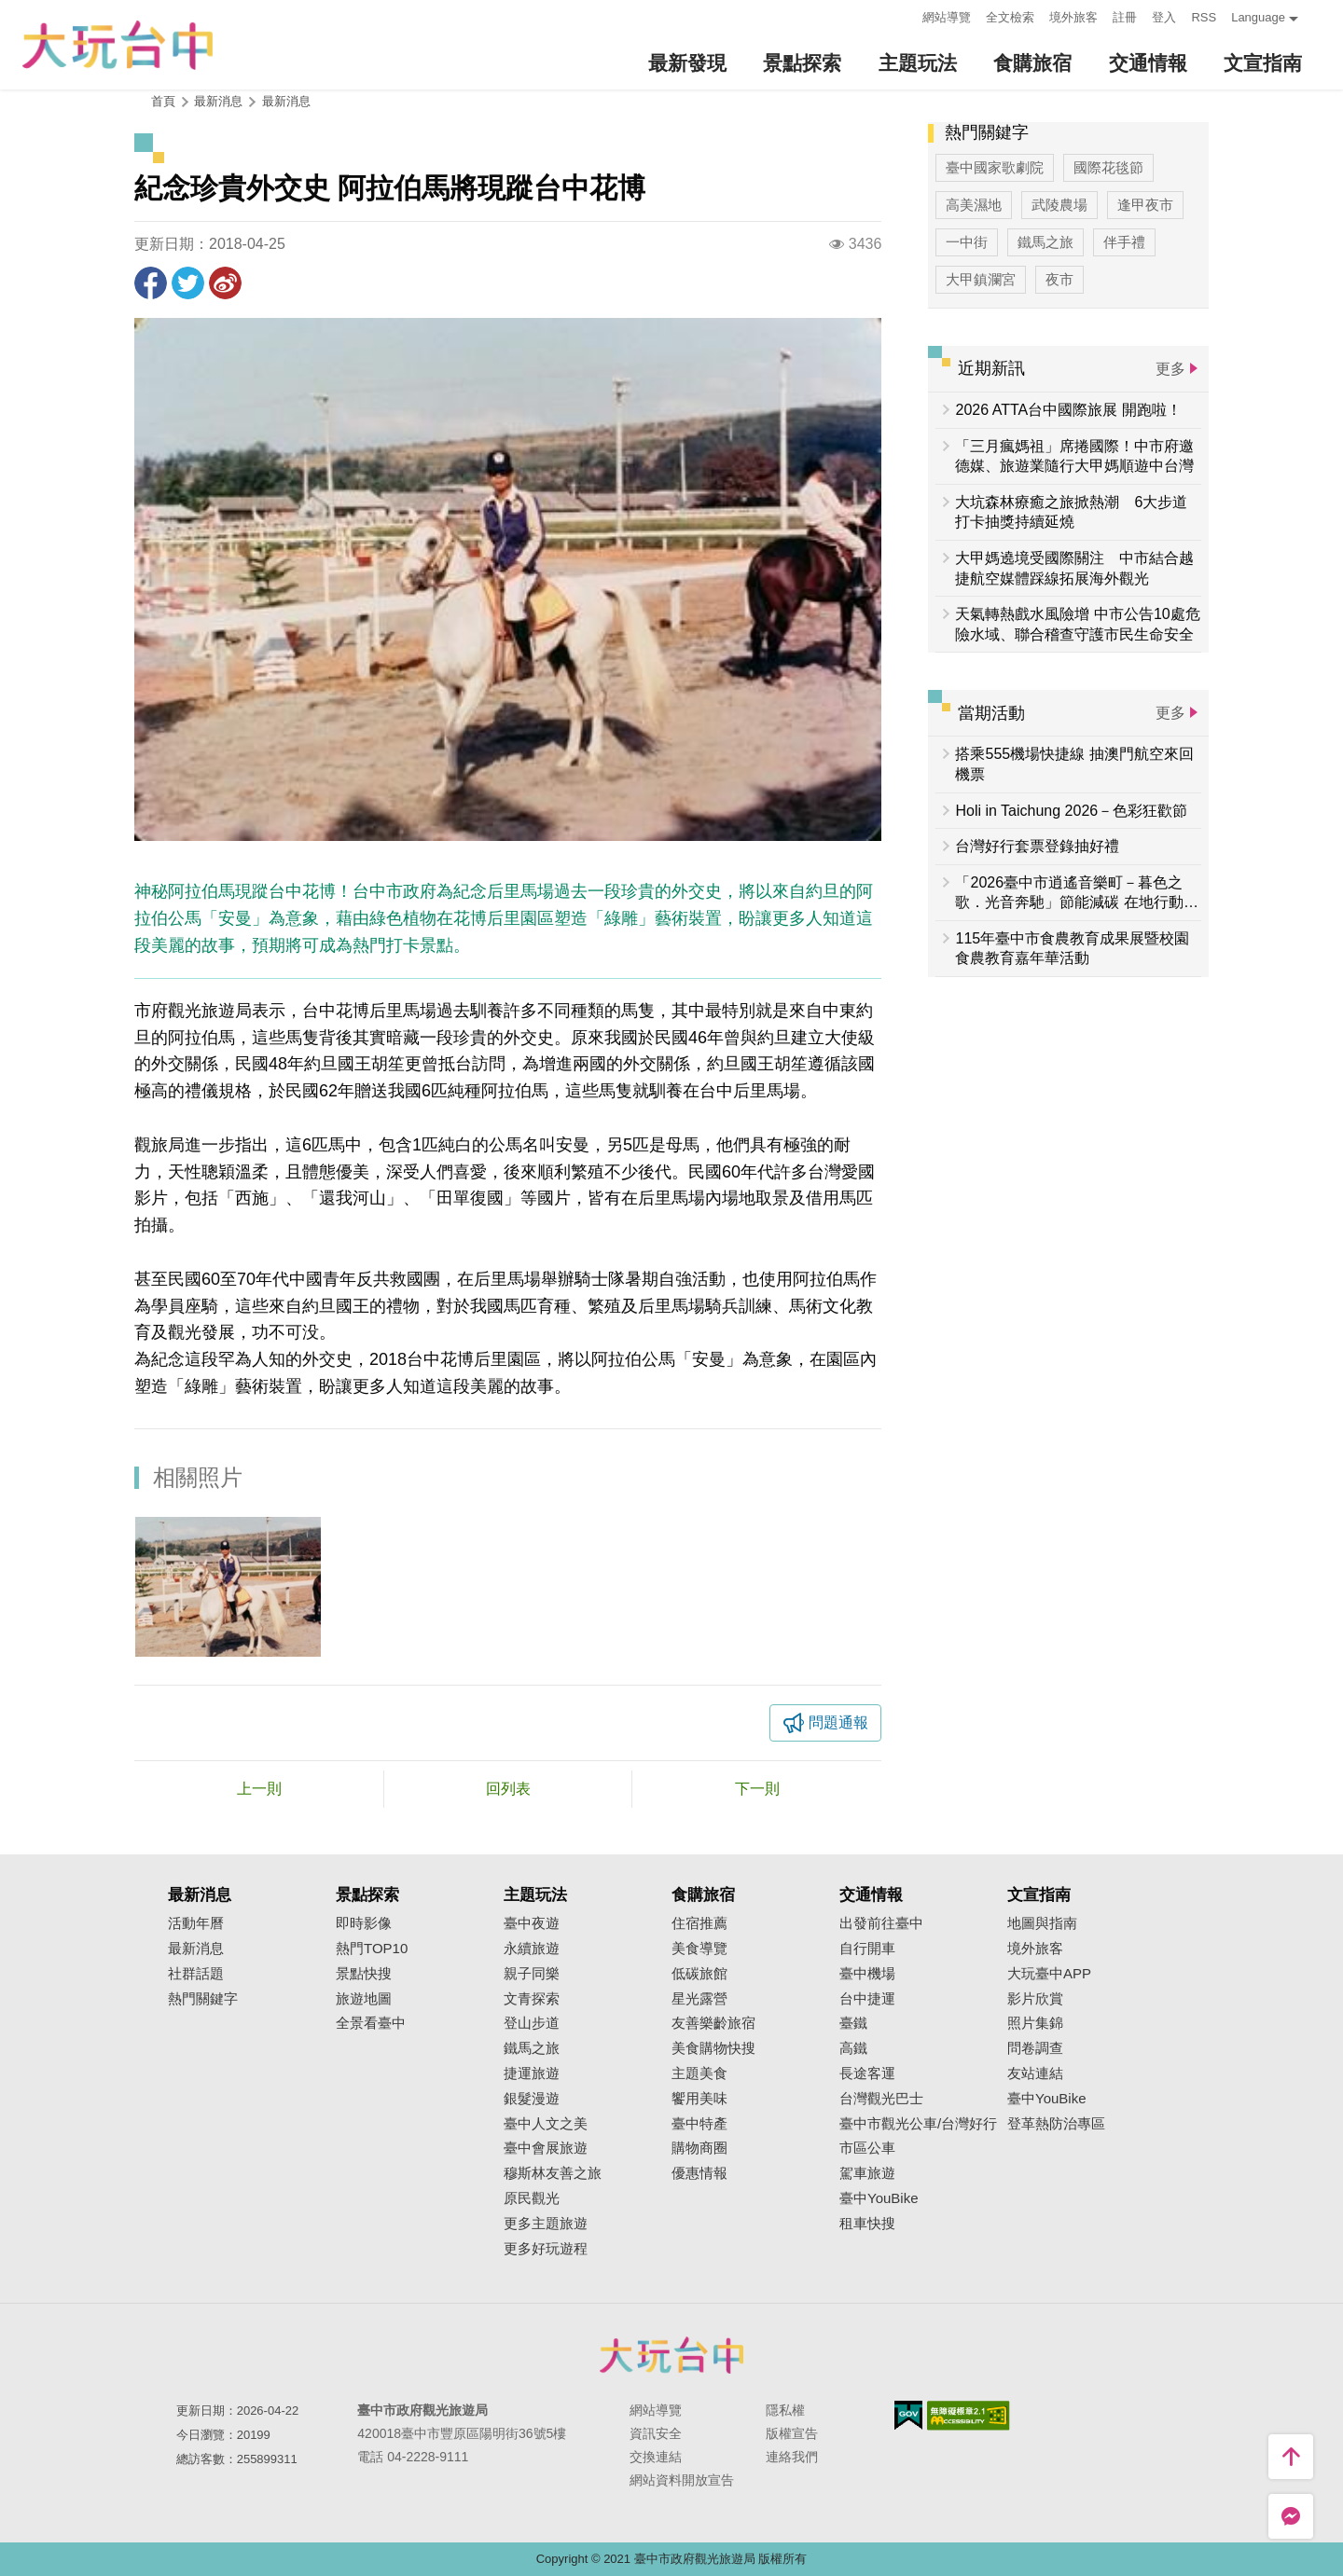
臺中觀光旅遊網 (117, 45)
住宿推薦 (699, 1923)
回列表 (508, 1789)
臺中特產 (699, 2123)
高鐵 (853, 2048)
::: (903, 15)
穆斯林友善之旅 (553, 2173)
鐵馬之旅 (1045, 242)
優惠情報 (699, 2173)
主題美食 (699, 2073)
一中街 (967, 242)
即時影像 (364, 1923)
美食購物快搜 (713, 2048)
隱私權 (785, 2410)
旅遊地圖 (364, 1998)
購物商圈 (699, 2148)
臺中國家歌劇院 (995, 167)
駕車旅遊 (867, 2173)
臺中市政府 (671, 2355)
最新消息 (286, 101)
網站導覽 (946, 17)
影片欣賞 (1035, 1998)
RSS (1203, 17)
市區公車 (867, 2148)
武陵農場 (1059, 205)
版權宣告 (792, 2433)
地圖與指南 (1042, 1923)
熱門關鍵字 (203, 1998)
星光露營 (699, 1998)
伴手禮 (1124, 242)
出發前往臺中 (881, 1923)
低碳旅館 (699, 1973)
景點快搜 (364, 1973)
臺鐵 (853, 2023)
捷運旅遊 (532, 2073)
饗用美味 (699, 2098)
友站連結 (1035, 2073)
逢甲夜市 (1145, 205)
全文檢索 (1010, 17)
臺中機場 (867, 1973)
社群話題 (196, 1973)
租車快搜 (867, 2223)
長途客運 (867, 2073)
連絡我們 (792, 2456)
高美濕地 (974, 205)
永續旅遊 (532, 1948)
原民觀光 (532, 2198)
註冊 (1125, 17)
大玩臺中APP (1049, 1973)
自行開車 (867, 1948)
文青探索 (532, 1998)
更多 (1170, 369)
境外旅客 (1073, 17)
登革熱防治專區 (1056, 2123)
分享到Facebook (150, 283)
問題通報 (838, 1722)
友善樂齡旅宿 (713, 2023)
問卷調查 (1035, 2048)
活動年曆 (196, 1923)
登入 (1164, 17)
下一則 (757, 1789)
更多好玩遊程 (546, 2248)
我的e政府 (908, 2415)
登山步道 (532, 2023)
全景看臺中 (371, 2023)
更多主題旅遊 (546, 2223)
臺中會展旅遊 (546, 2148)
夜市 (1059, 279)
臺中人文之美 (546, 2123)
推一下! (188, 283)
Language (1258, 17)
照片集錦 (1035, 2023)
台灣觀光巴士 (881, 2098)
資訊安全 (656, 2433)
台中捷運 (867, 1998)
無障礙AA (968, 2416)
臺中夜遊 (532, 1923)
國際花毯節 (1108, 167)
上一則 (259, 1789)
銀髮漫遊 (532, 2098)
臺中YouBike (879, 2198)
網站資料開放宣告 (682, 2480)
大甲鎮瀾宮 (981, 279)
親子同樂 (532, 1973)
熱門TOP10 (372, 1948)
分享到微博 (225, 283)
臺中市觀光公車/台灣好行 (918, 2123)
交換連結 (656, 2456)
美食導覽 (699, 1948)
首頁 (163, 101)
